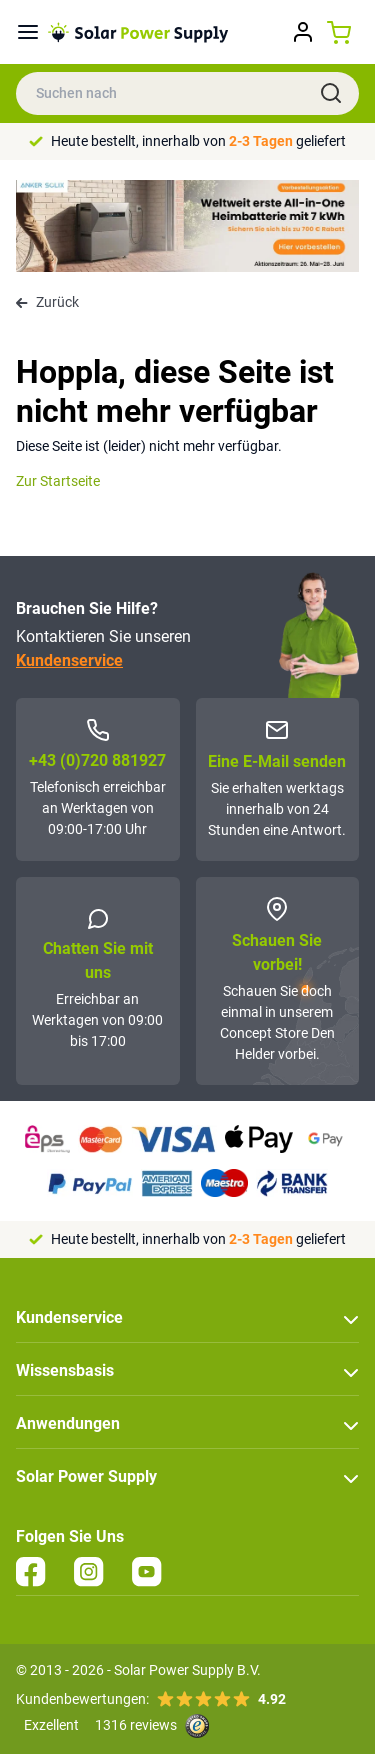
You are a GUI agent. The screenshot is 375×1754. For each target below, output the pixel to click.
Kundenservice (69, 660)
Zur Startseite (58, 481)
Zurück (47, 302)
